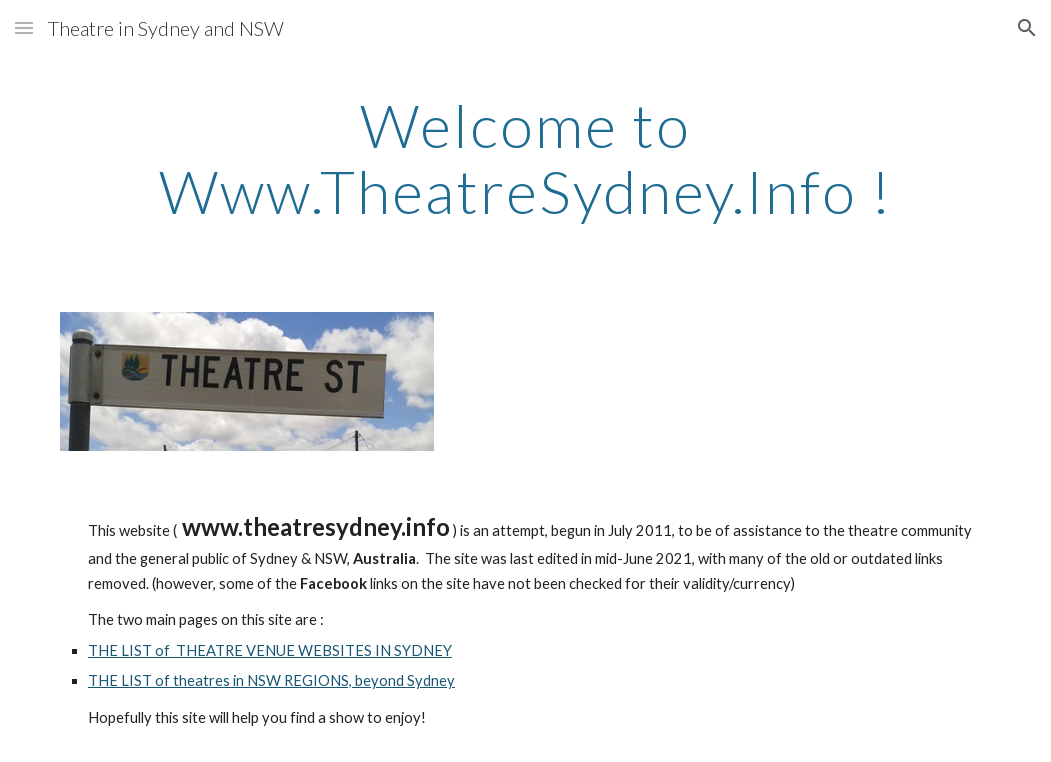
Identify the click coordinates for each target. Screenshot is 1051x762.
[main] (525, 158)
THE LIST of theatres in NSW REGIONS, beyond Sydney (271, 680)
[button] (24, 27)
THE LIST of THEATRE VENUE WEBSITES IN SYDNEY (270, 650)
